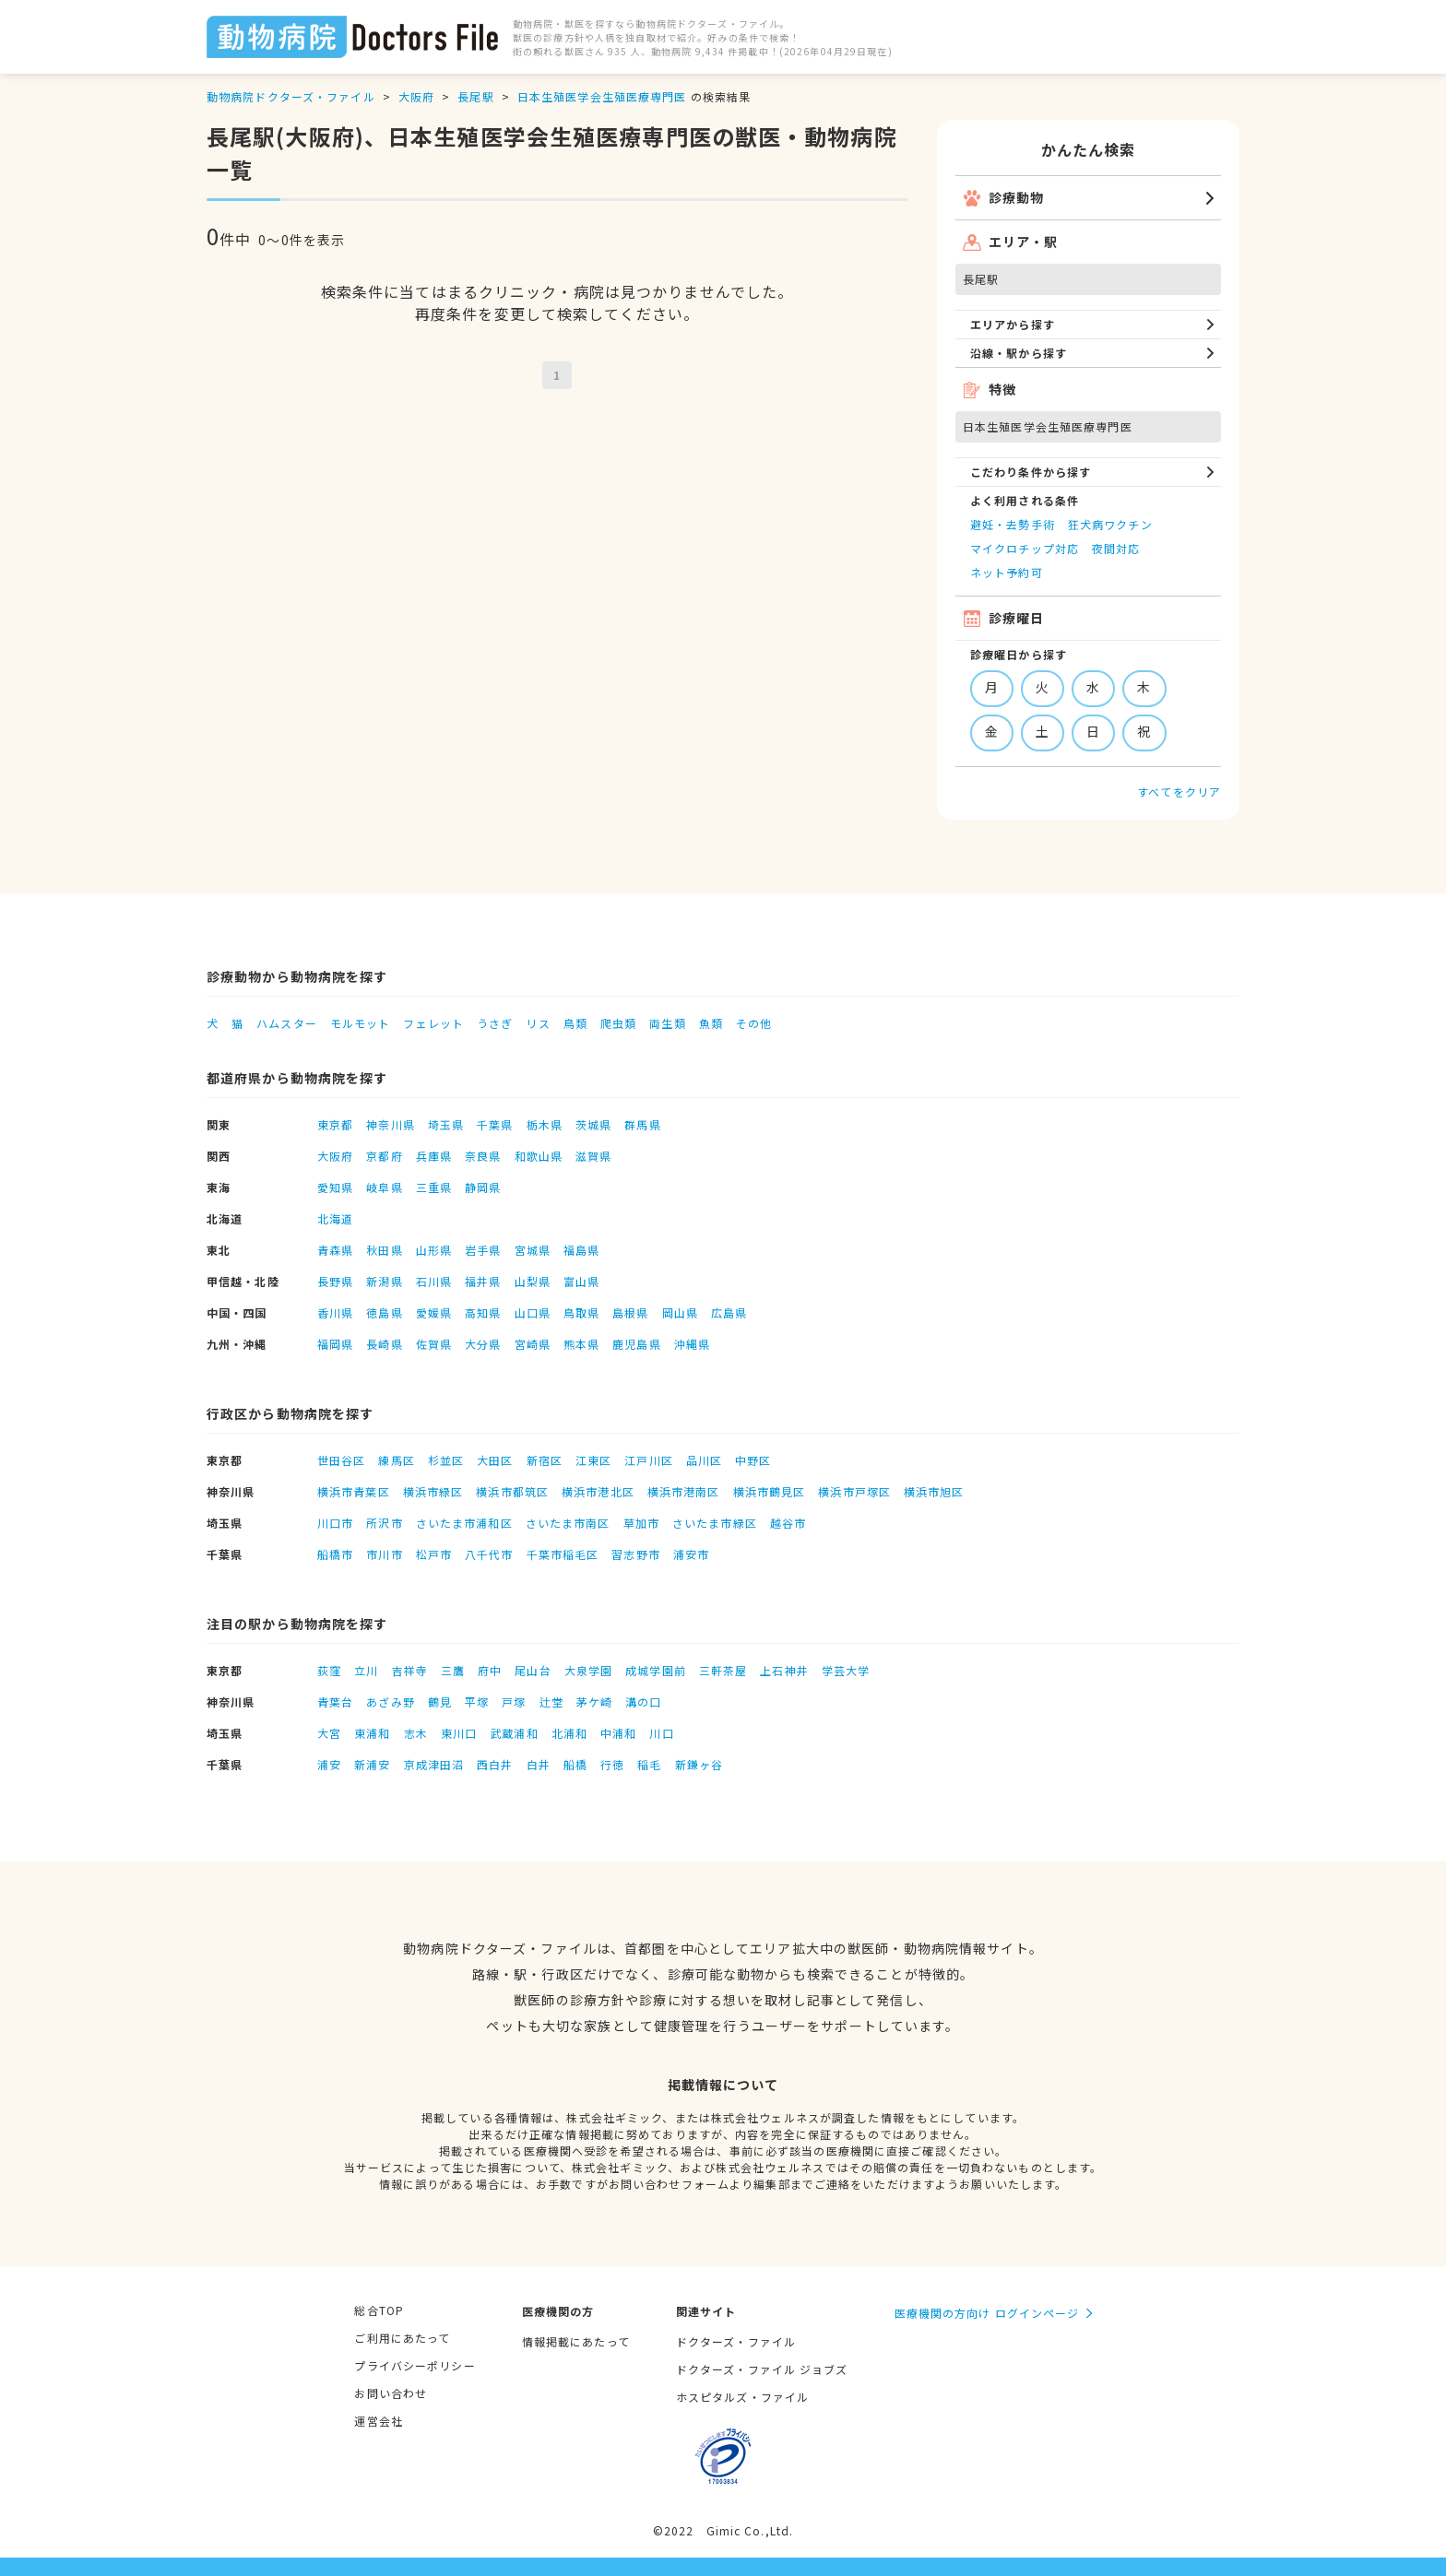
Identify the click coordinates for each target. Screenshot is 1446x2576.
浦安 (329, 1764)
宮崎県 (533, 1344)
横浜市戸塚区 (854, 1491)
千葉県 (495, 1124)
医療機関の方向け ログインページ (987, 2313)
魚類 (711, 1023)
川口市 (335, 1522)
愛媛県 (434, 1312)
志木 (416, 1733)
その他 (754, 1023)
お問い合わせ (390, 2393)
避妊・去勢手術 (1012, 524)
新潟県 (384, 1281)
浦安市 (691, 1554)
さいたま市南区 (568, 1522)
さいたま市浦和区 (464, 1522)
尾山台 (533, 1670)
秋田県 (384, 1250)
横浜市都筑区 (512, 1491)
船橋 (575, 1764)
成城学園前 (655, 1670)
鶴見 (440, 1701)
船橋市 (335, 1554)
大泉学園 (588, 1670)
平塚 (477, 1701)
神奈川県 (390, 1124)
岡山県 (680, 1312)
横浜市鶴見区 (769, 1491)
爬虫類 (618, 1023)
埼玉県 (446, 1124)
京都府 (384, 1156)
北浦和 (569, 1733)
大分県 (483, 1344)
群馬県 (642, 1124)
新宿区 (545, 1460)
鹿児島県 (636, 1344)
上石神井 (784, 1670)
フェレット (433, 1023)
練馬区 (396, 1460)
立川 (366, 1670)
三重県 (434, 1187)
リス (538, 1023)
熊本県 (581, 1344)
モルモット (360, 1023)
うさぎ (495, 1023)
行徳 (612, 1764)
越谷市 (788, 1522)
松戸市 (434, 1554)
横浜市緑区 (433, 1491)
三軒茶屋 (723, 1670)
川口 (661, 1733)
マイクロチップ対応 (1024, 548)
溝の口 (643, 1701)
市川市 (384, 1554)
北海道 (335, 1218)
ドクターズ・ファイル (736, 2341)
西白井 (495, 1764)
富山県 (581, 1281)
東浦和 (372, 1733)
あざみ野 (390, 1701)
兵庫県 (434, 1156)
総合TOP (379, 2310)
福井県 (483, 1281)
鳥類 (575, 1023)
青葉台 (335, 1701)
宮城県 (533, 1250)
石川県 (434, 1281)
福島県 (581, 1250)
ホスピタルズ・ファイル (742, 2397)
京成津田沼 (434, 1764)
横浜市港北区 (598, 1491)
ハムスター (286, 1023)
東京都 (335, 1124)
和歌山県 (539, 1156)
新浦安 (372, 1764)
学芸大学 (846, 1670)
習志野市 (635, 1554)
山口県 (533, 1312)
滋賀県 (593, 1156)
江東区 (593, 1460)
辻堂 (551, 1701)
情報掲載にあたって (576, 2341)
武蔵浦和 (514, 1733)
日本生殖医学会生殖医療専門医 (602, 96)
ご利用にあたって (402, 2338)
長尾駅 (475, 96)
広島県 (729, 1312)
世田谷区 (341, 1460)
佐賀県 (434, 1344)
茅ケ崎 (594, 1701)
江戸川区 (648, 1460)
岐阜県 (384, 1187)
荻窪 (329, 1670)
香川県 (335, 1312)
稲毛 (649, 1764)
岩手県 (483, 1250)
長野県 (335, 1281)
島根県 (630, 1312)
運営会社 (378, 2420)
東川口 (459, 1733)
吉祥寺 (410, 1670)
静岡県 (483, 1187)
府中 (490, 1670)
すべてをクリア (1179, 791)
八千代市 (489, 1554)
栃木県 (545, 1124)
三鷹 (453, 1670)
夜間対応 (1116, 548)
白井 (539, 1764)
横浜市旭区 (934, 1491)
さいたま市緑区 (714, 1522)
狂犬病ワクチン (1110, 524)
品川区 (704, 1460)
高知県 (483, 1312)
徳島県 (384, 1312)
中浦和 (618, 1733)
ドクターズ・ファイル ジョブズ (762, 2369)
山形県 (434, 1250)
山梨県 (533, 1281)
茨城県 (593, 1124)
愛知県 (335, 1187)
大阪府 (416, 96)
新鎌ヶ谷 (699, 1764)
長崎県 (384, 1344)
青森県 (335, 1250)
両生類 (667, 1023)
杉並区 (446, 1460)
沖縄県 (692, 1344)
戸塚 (514, 1701)
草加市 (641, 1522)
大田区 (495, 1460)
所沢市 (384, 1522)
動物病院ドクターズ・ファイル (291, 96)
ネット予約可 (1006, 572)
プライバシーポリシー (414, 2365)
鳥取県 (581, 1312)
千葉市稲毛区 (563, 1554)
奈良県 (483, 1156)
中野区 (753, 1460)
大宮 (329, 1733)
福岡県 (335, 1344)
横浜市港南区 (683, 1491)
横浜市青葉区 (353, 1491)
